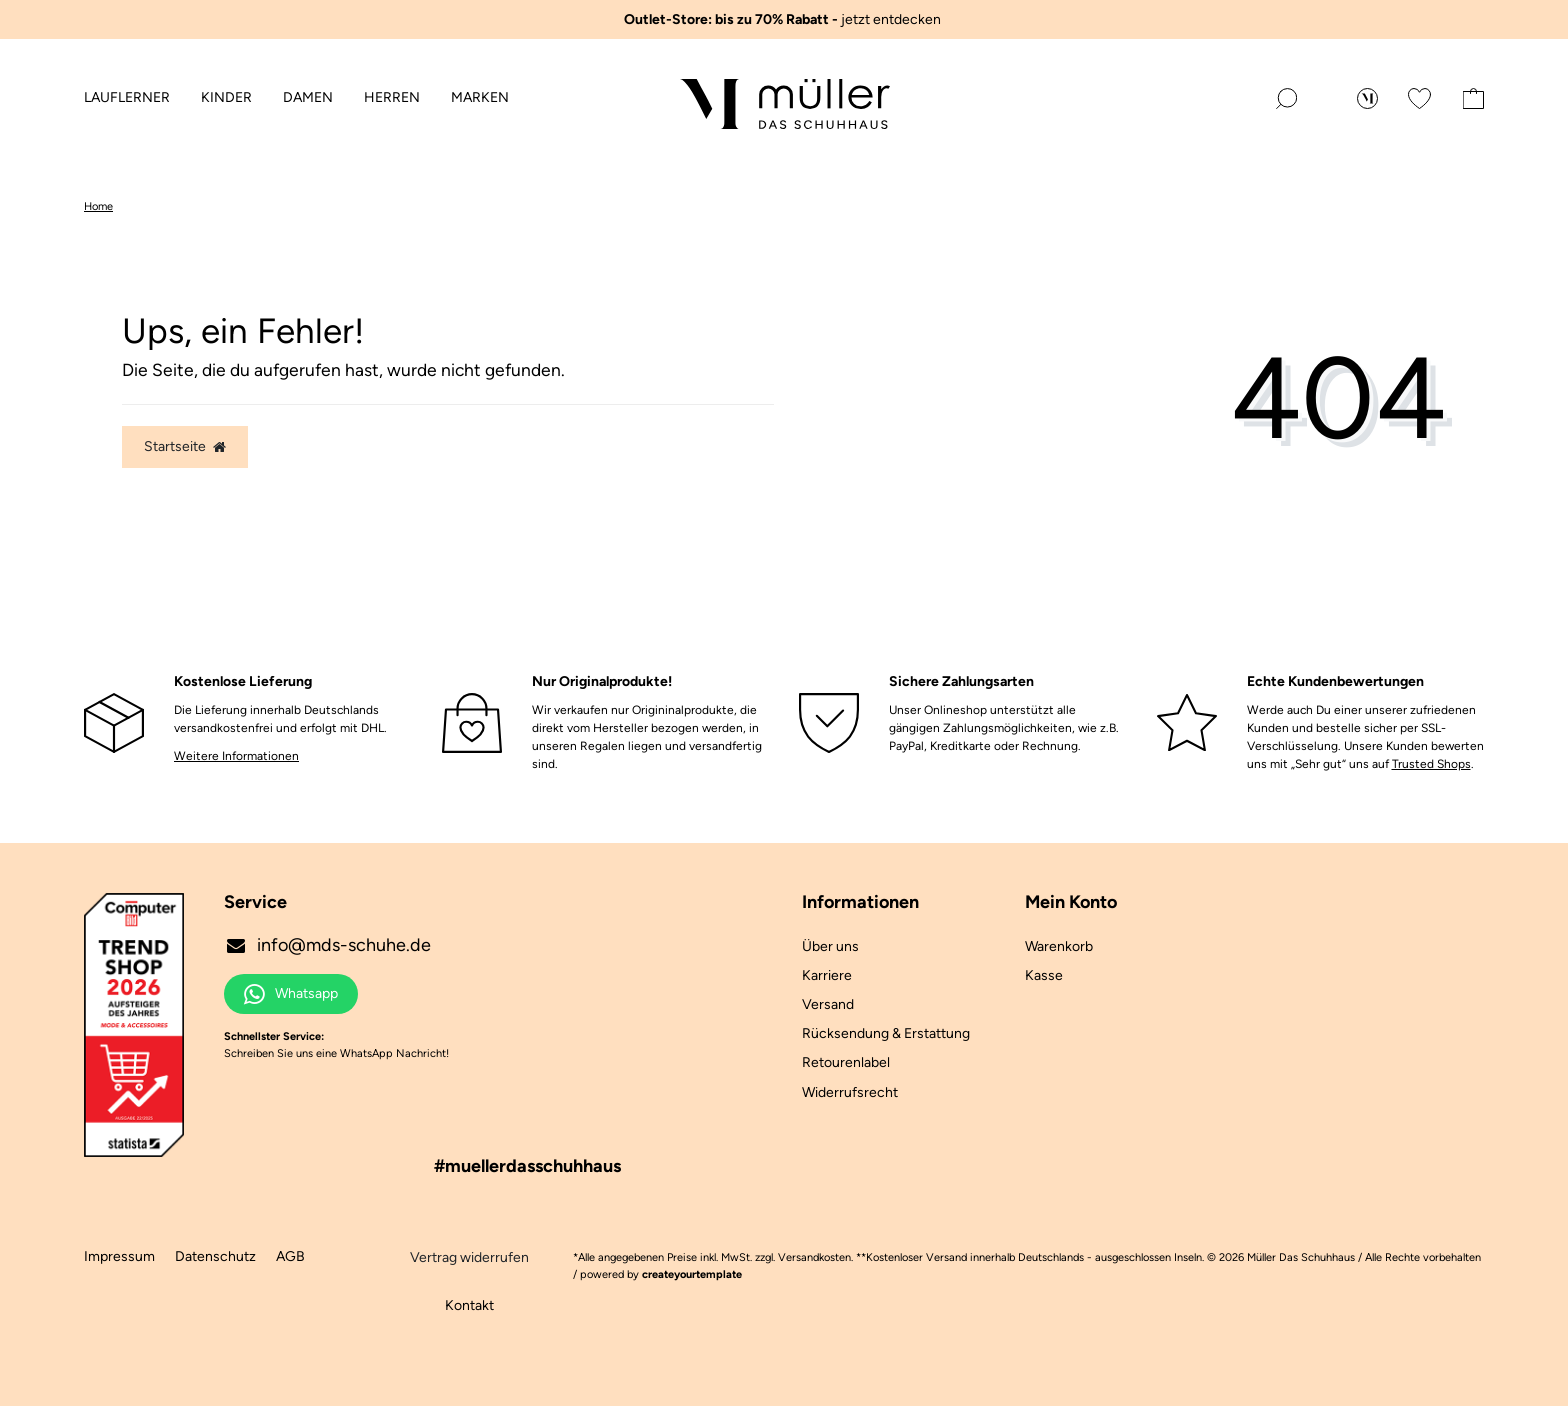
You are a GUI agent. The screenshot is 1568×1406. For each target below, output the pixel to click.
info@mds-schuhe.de (327, 945)
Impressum (119, 1256)
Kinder (226, 97)
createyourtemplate (692, 1274)
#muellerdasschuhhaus (527, 1166)
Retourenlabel (846, 1062)
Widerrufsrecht (850, 1092)
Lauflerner (127, 97)
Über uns (830, 946)
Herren (392, 97)
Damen (308, 97)
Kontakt (469, 1305)
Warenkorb (1059, 946)
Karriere (827, 975)
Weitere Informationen (236, 756)
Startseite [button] (185, 446)
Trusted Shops (1431, 764)
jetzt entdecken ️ (784, 19)
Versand (828, 1004)
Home (98, 206)
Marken (480, 97)
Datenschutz (215, 1256)
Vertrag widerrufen (469, 1257)
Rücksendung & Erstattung (886, 1033)
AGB (290, 1256)
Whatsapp (291, 994)
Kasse (1044, 975)
